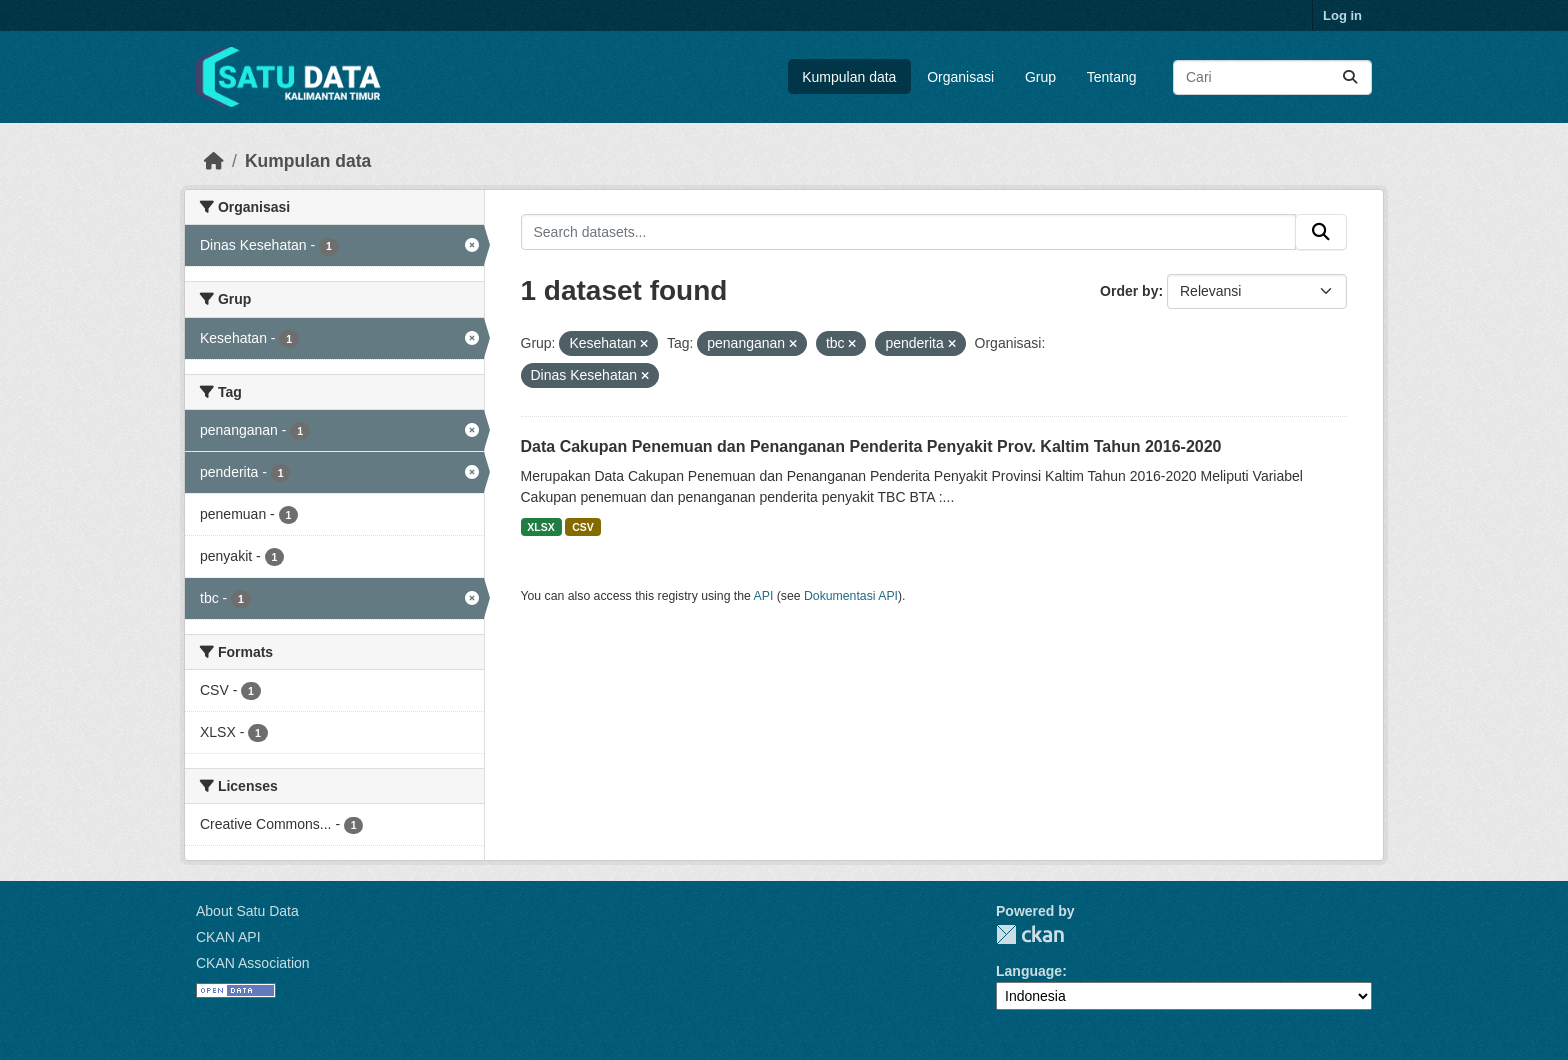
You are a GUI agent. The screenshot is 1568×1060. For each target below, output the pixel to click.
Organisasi (960, 77)
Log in (1342, 15)
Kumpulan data (849, 77)
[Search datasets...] (1272, 77)
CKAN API (228, 937)
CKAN (1030, 934)
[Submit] (1350, 77)
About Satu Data (247, 911)
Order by (1129, 291)
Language (1029, 971)
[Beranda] (214, 161)
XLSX (540, 527)
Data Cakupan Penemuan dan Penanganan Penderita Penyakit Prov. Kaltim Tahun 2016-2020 (871, 446)
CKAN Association (253, 963)
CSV (583, 527)
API (764, 596)
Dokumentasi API (851, 596)
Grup (1040, 77)
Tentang (1112, 77)
